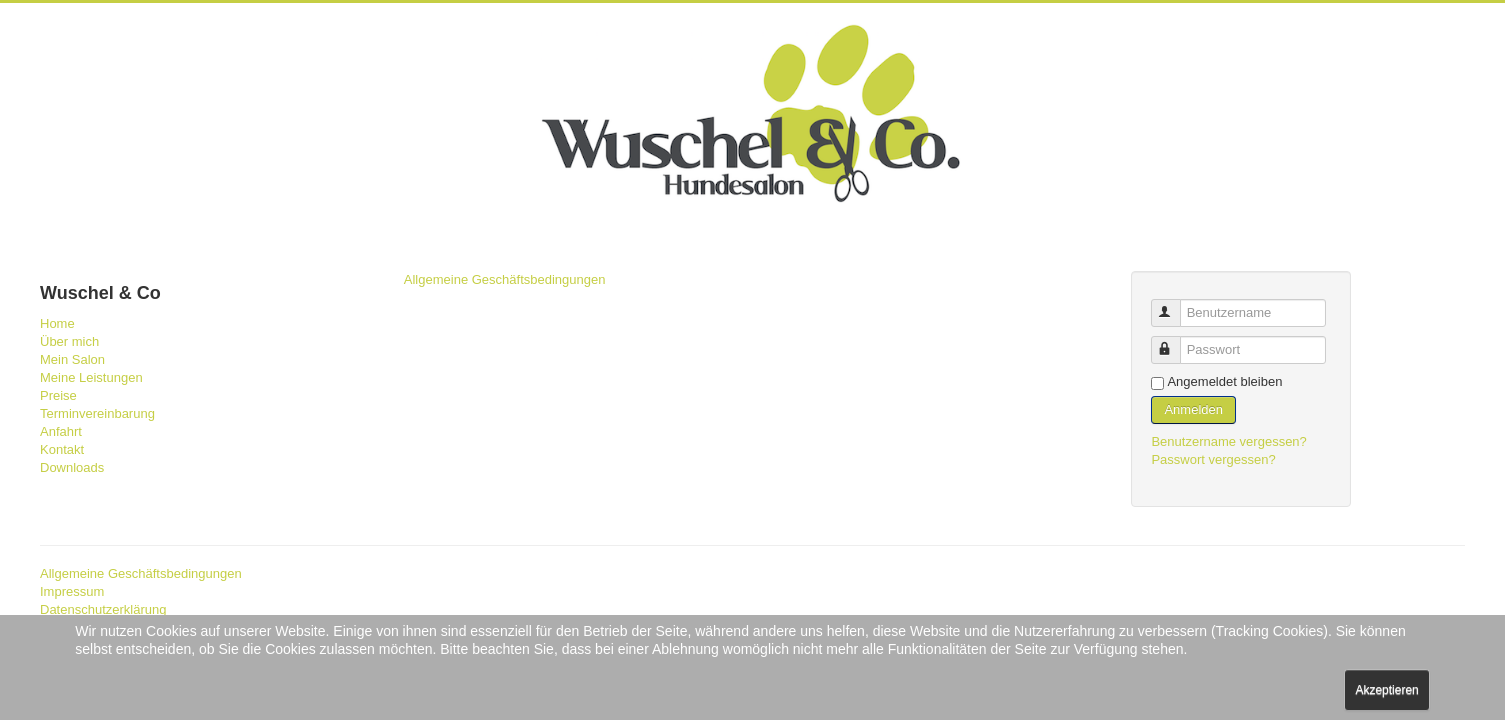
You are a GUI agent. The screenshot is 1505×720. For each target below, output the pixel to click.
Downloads (72, 467)
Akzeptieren (1386, 690)
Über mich (69, 341)
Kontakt (62, 449)
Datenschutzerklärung (103, 609)
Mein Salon (72, 359)
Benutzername (1175, 304)
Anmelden (1193, 409)
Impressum (72, 591)
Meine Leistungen (91, 377)
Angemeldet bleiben (1224, 381)
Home (57, 323)
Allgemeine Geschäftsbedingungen (505, 279)
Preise (58, 395)
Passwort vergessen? (1213, 459)
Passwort (1175, 341)
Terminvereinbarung (97, 413)
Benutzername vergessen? (1228, 441)
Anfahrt (61, 431)
